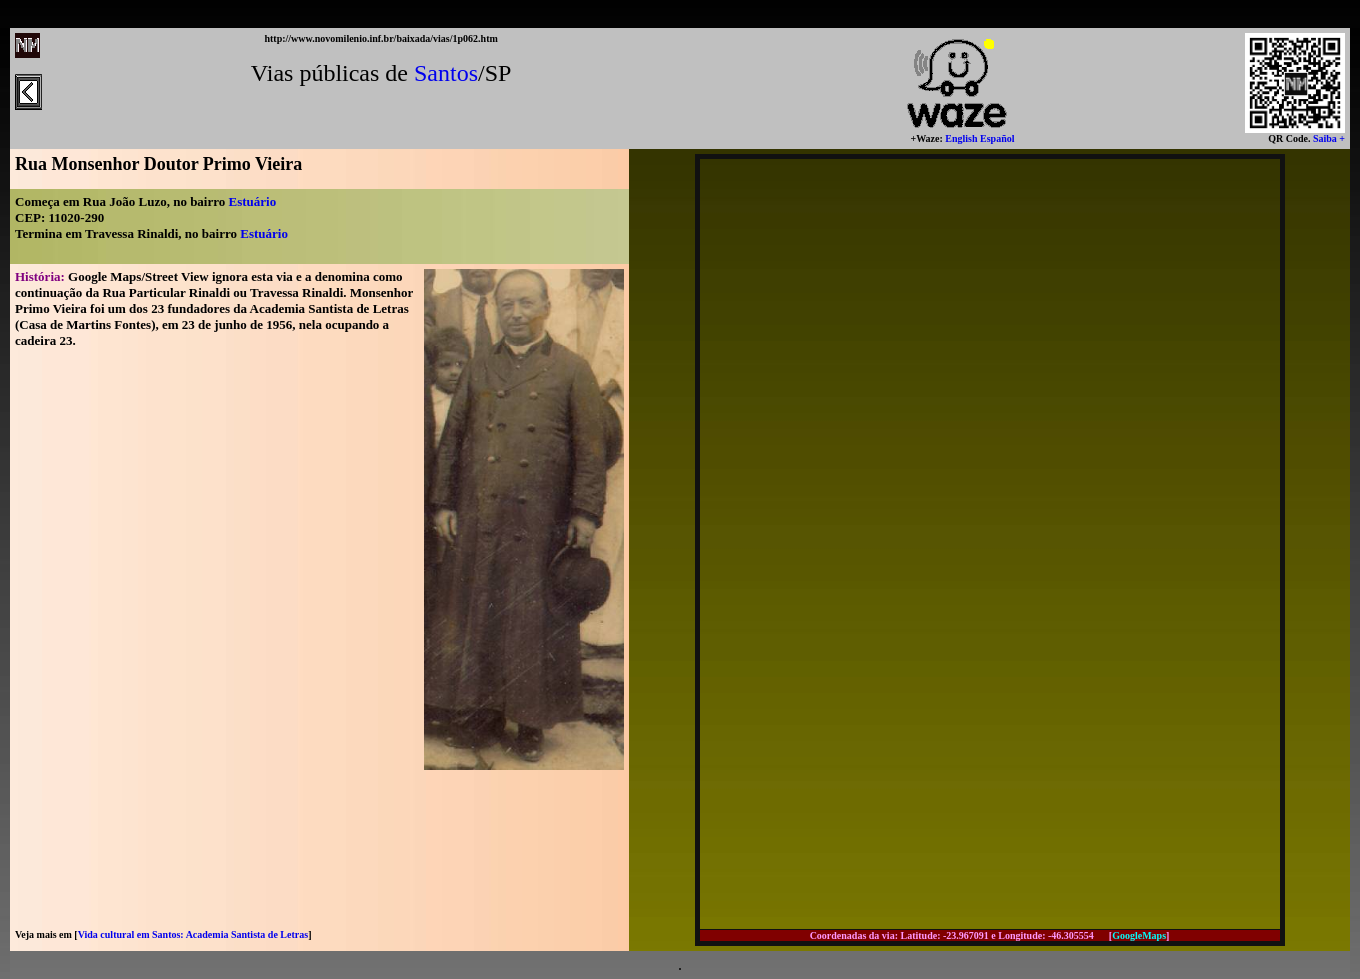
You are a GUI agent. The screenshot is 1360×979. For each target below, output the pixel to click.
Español (996, 138)
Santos (446, 73)
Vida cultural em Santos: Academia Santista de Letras (193, 934)
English (960, 138)
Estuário (253, 201)
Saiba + (1327, 138)
